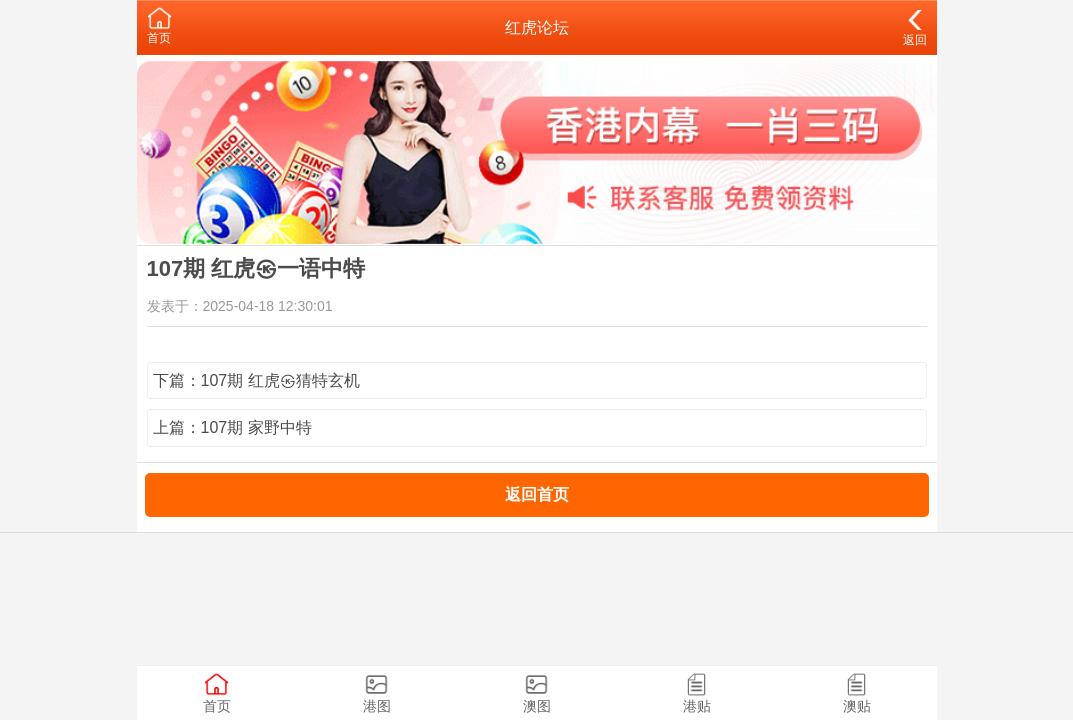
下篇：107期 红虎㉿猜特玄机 (256, 380)
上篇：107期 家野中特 (232, 427)
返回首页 (537, 494)
